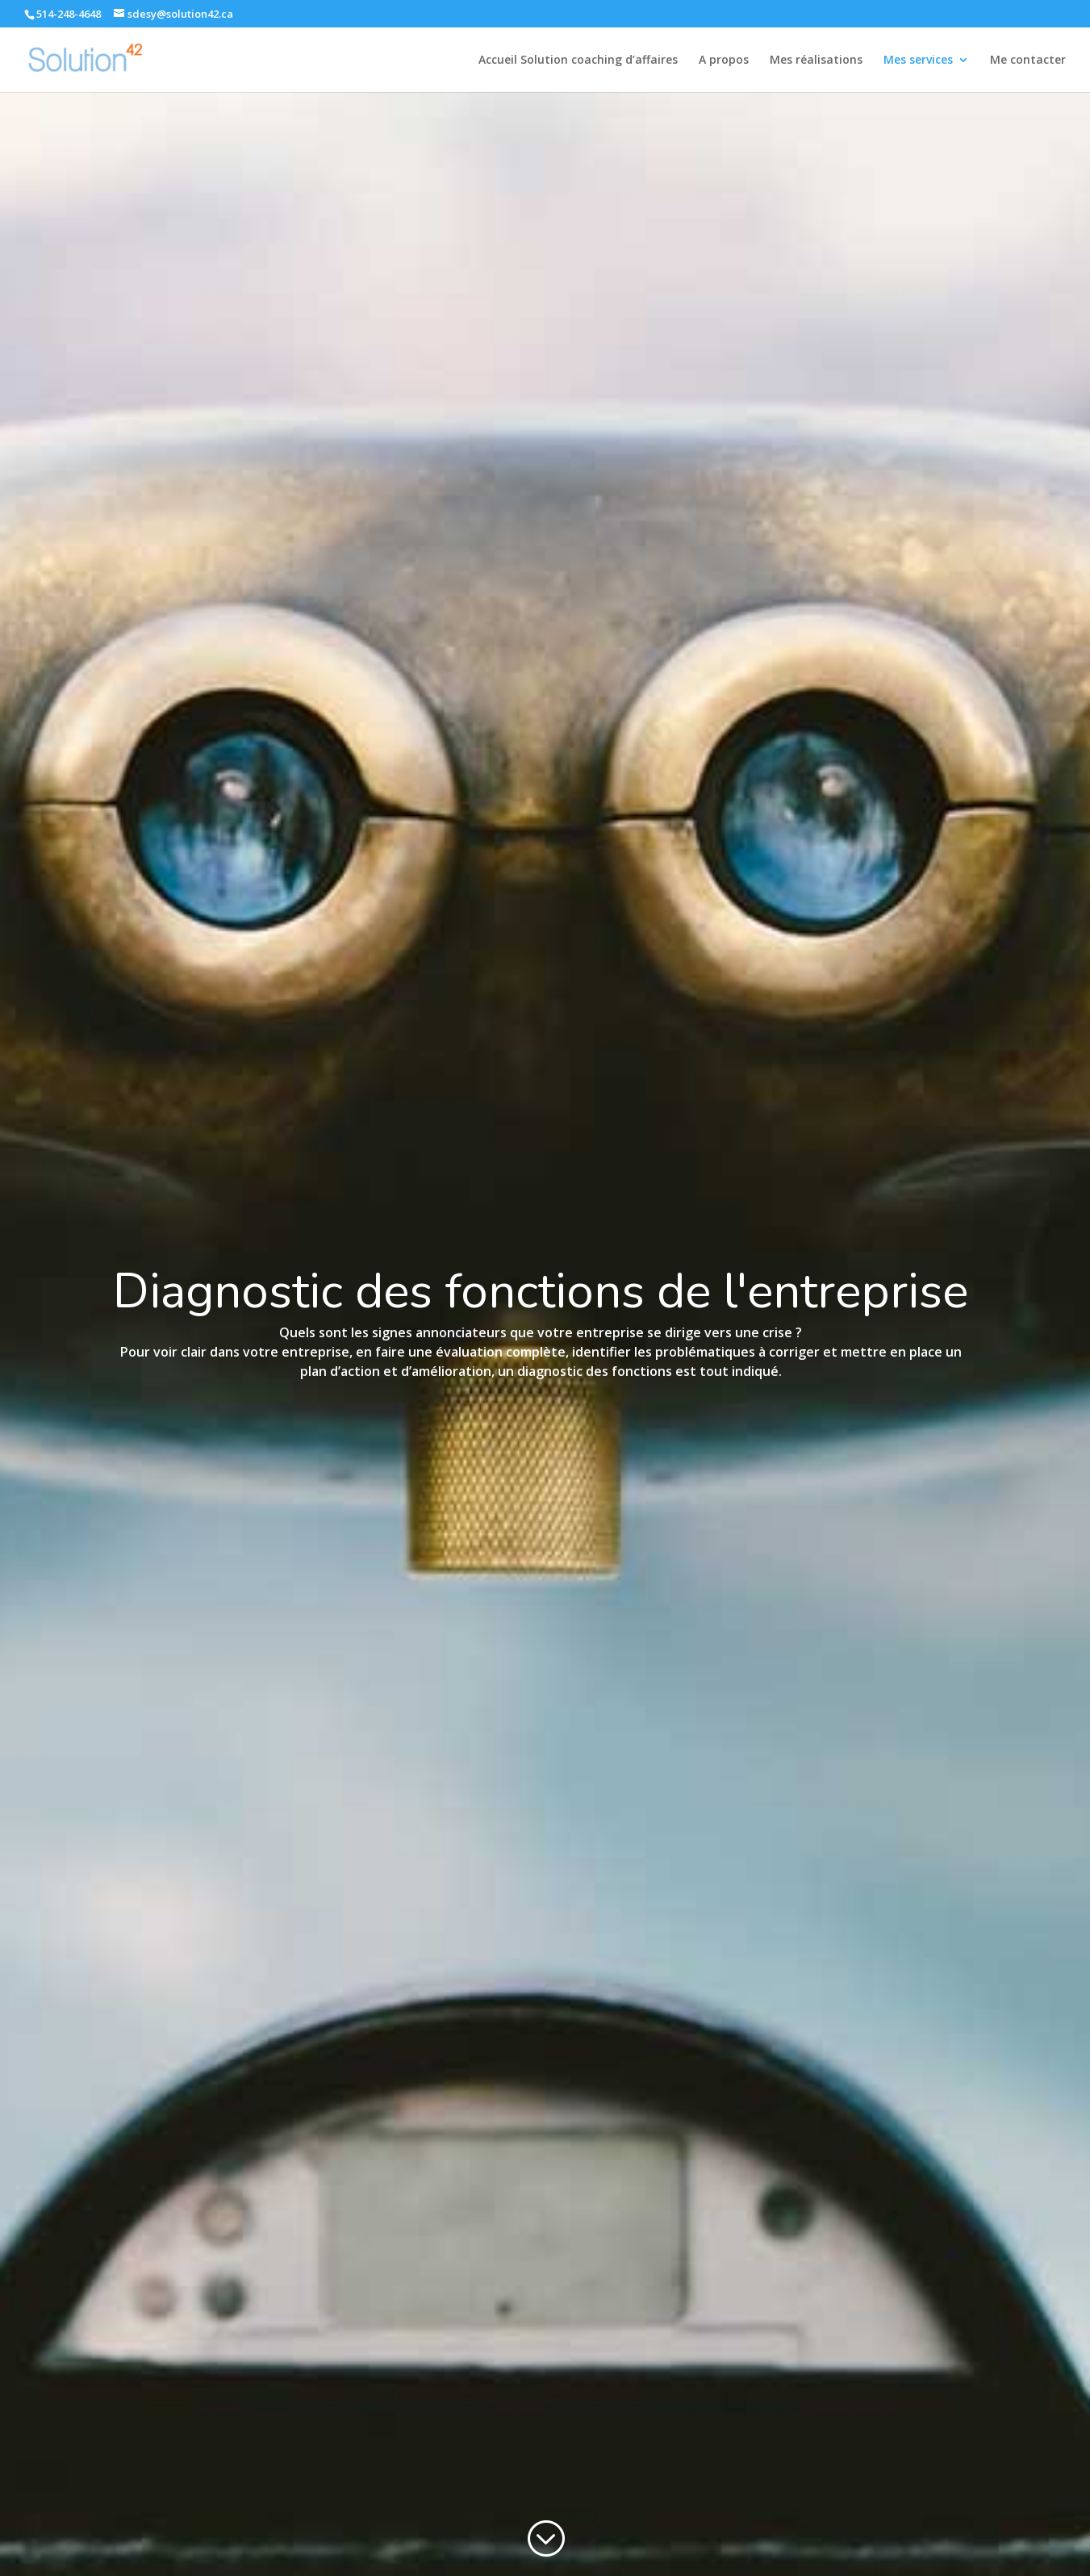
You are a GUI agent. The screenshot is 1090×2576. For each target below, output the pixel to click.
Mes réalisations (816, 60)
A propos (724, 60)
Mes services (918, 60)
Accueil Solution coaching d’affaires (578, 60)
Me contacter (1028, 60)
